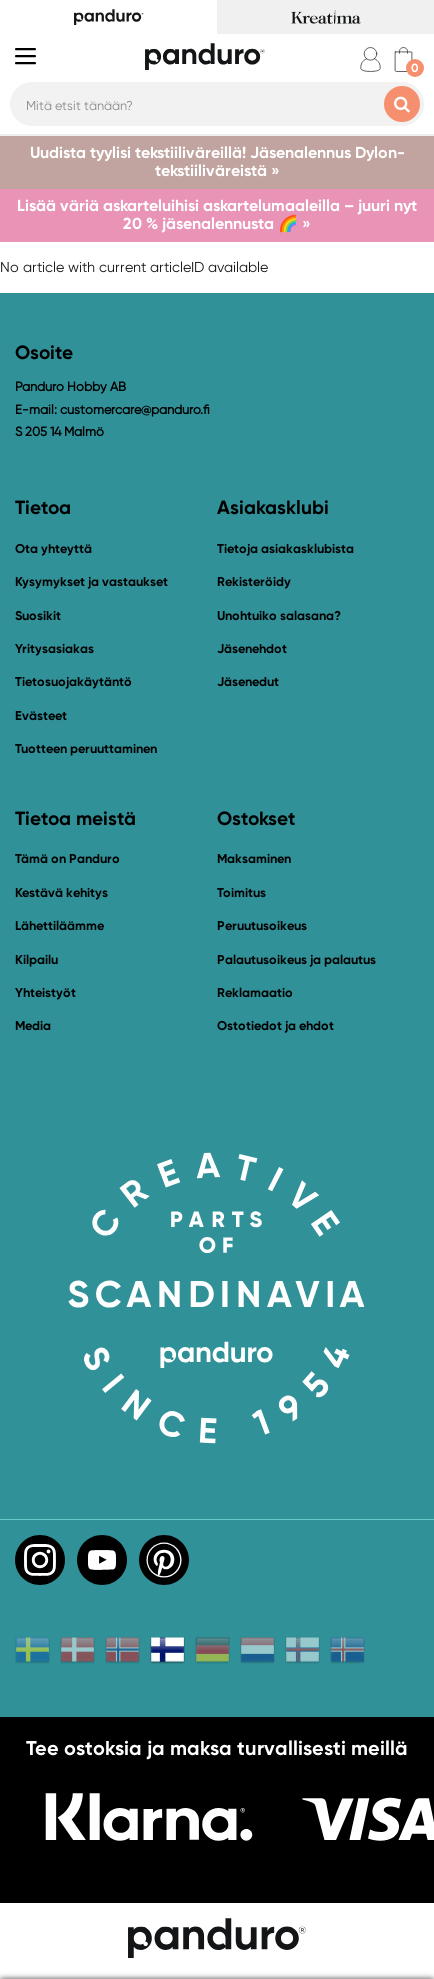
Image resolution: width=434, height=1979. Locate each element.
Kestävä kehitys (61, 892)
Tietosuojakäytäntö (73, 681)
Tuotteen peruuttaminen (86, 748)
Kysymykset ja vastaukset (91, 581)
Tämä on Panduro (67, 858)
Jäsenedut (248, 681)
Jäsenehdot (252, 648)
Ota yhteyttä (53, 548)
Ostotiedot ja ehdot (275, 1025)
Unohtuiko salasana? (279, 615)
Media (33, 1025)
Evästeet (41, 716)
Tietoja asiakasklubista (285, 548)
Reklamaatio (255, 992)
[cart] (403, 59)
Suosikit (38, 615)
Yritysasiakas (54, 648)
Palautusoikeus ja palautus (296, 959)
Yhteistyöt (45, 992)
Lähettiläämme (59, 925)
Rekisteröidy (254, 581)
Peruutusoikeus (262, 925)
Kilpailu (36, 959)
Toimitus (241, 892)
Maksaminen (254, 858)
